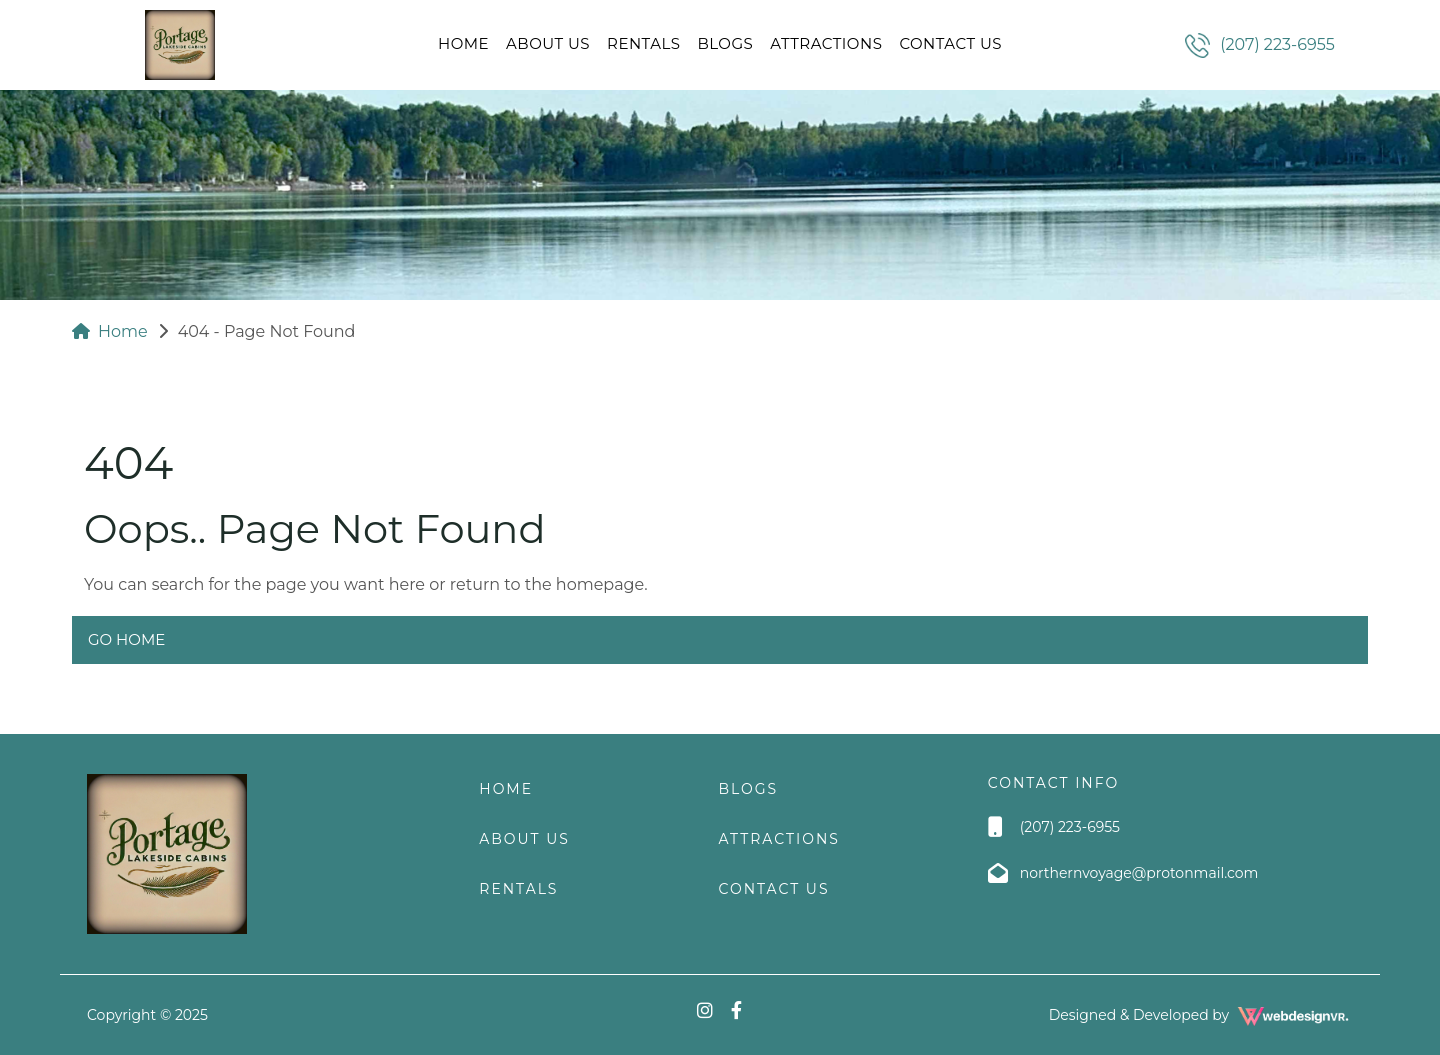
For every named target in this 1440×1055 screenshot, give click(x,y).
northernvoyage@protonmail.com (1139, 873)
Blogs (725, 43)
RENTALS (643, 43)
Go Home (126, 639)
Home (463, 43)
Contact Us (950, 43)
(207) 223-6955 (1277, 44)
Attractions (826, 43)
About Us (548, 43)
